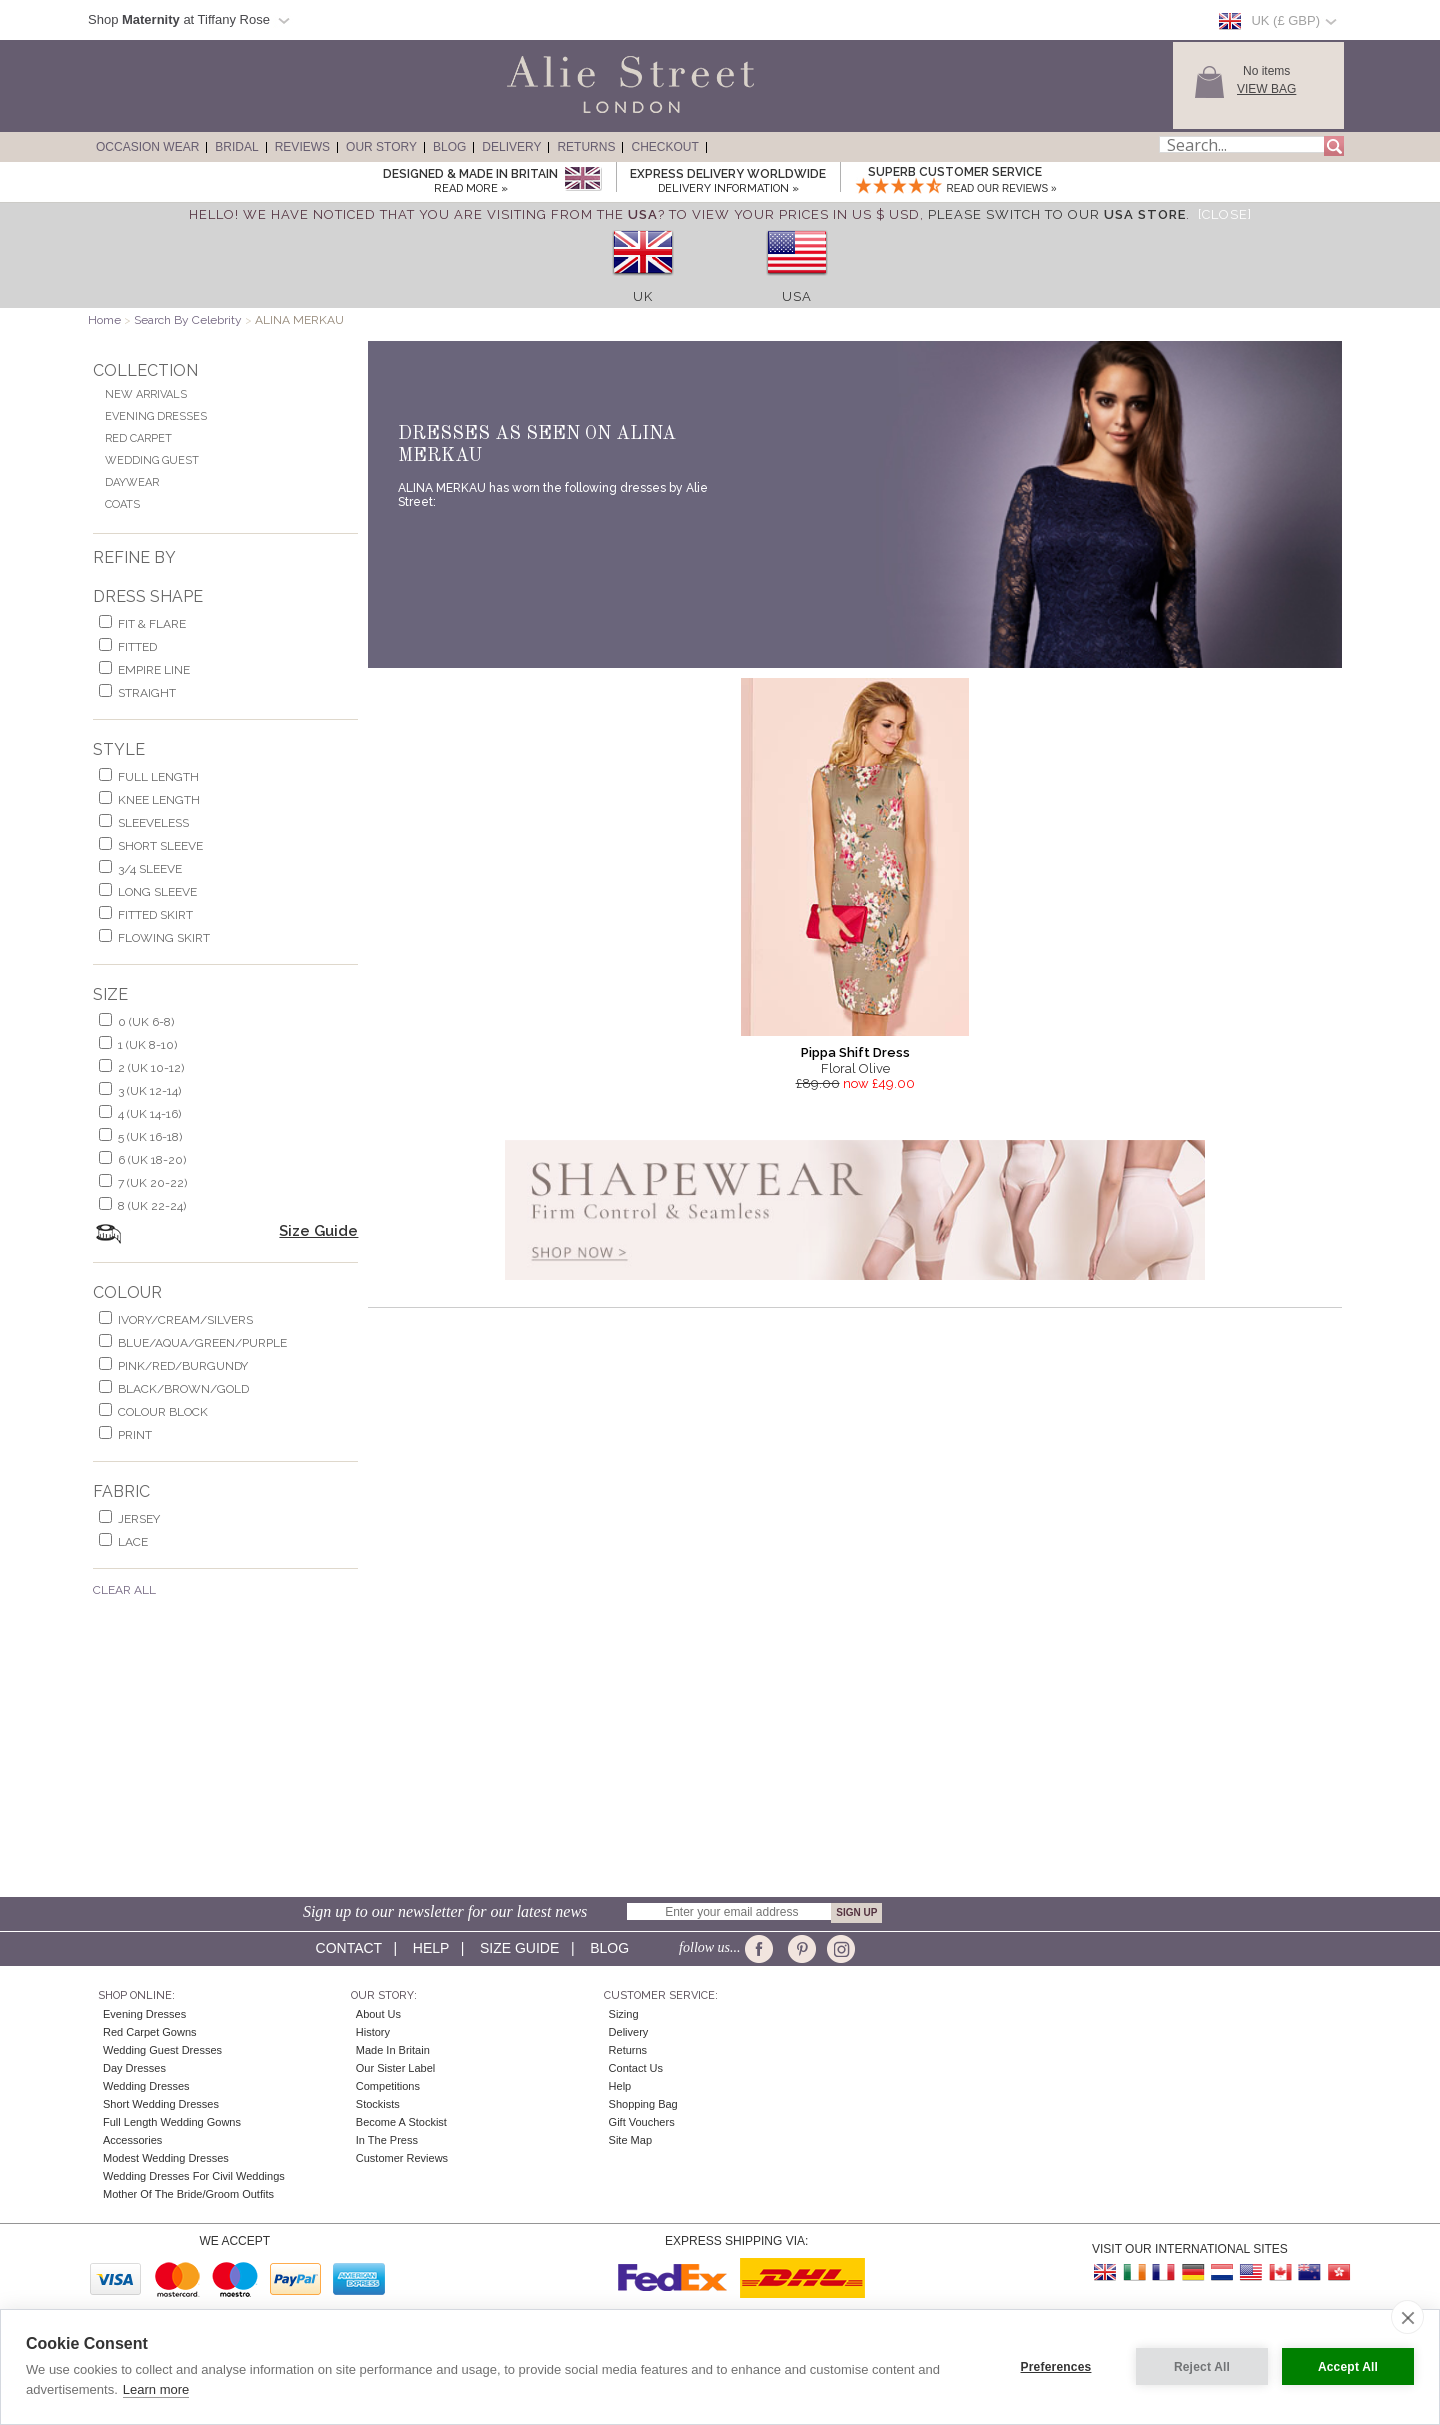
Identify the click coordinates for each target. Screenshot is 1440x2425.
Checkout (664, 147)
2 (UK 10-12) (151, 1068)
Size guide (519, 1948)
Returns (586, 147)
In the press (387, 2140)
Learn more (156, 2389)
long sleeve (157, 892)
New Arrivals (146, 394)
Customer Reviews (402, 2158)
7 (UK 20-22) (152, 1183)
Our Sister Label (395, 2068)
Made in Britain (393, 2050)
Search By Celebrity (188, 320)
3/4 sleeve (150, 869)
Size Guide (318, 1231)
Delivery (511, 147)
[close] (1407, 2317)
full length (158, 777)
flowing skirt (164, 938)
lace (133, 1542)
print (135, 1435)
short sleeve (160, 846)
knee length (159, 800)
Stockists (378, 2104)
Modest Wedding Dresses (166, 2158)
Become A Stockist (401, 2122)
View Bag (1266, 89)
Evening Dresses (156, 416)
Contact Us (636, 2068)
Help (431, 1948)
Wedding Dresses (146, 2086)
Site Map (630, 2140)
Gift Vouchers (642, 2122)
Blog (449, 147)
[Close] (1225, 214)
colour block (163, 1412)
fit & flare (152, 624)
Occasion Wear (147, 147)
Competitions (388, 2086)
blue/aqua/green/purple (202, 1343)
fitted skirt (155, 915)
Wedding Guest (152, 460)
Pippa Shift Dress (855, 1052)
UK (643, 296)
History (373, 2032)
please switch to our (1057, 214)
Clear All (124, 1590)
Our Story (381, 147)
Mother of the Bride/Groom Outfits (188, 2194)
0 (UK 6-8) (146, 1022)
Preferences (1056, 2367)
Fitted (137, 647)
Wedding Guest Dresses (162, 2050)
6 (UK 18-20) (152, 1160)
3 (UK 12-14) (149, 1091)
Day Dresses (134, 2068)
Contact (349, 1948)
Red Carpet (138, 438)
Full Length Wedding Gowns (172, 2122)
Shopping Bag (643, 2104)
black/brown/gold (183, 1389)
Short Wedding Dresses (161, 2104)
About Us (378, 2014)
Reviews (302, 147)
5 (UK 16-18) (150, 1137)
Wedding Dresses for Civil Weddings (194, 2176)
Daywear (132, 482)
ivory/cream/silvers (185, 1320)
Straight (147, 693)
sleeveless (153, 823)
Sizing (624, 2014)
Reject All (1202, 2367)
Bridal (236, 147)
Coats (122, 504)
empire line (154, 670)
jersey (139, 1519)
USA (797, 296)
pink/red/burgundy (183, 1366)
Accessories (132, 2140)
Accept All (1348, 2367)
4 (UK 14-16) (149, 1114)
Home (104, 320)
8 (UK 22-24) (152, 1206)
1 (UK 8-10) (147, 1045)
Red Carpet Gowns (150, 2032)
